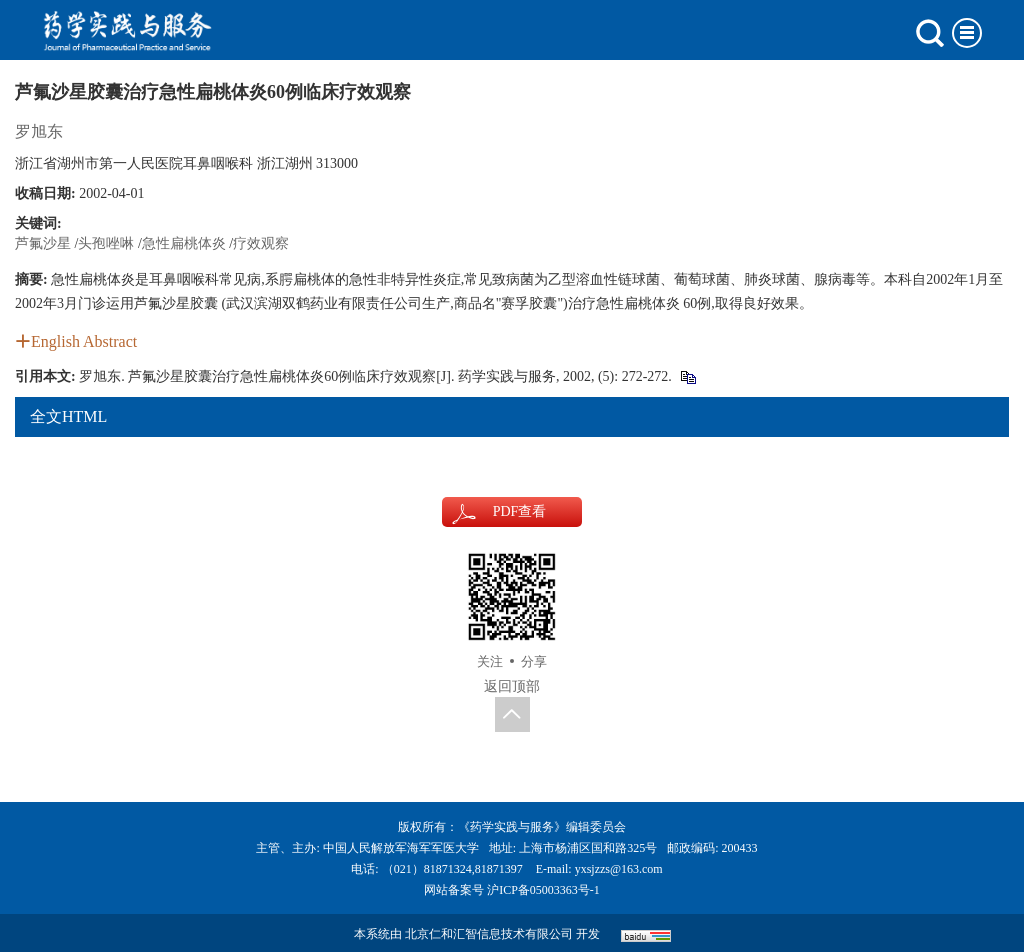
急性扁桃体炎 (184, 243)
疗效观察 (261, 243)
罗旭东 (39, 131)
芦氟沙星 (43, 243)
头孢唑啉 (106, 243)
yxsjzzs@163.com (619, 869)
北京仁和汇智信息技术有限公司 (489, 934)
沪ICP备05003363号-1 (543, 890)
